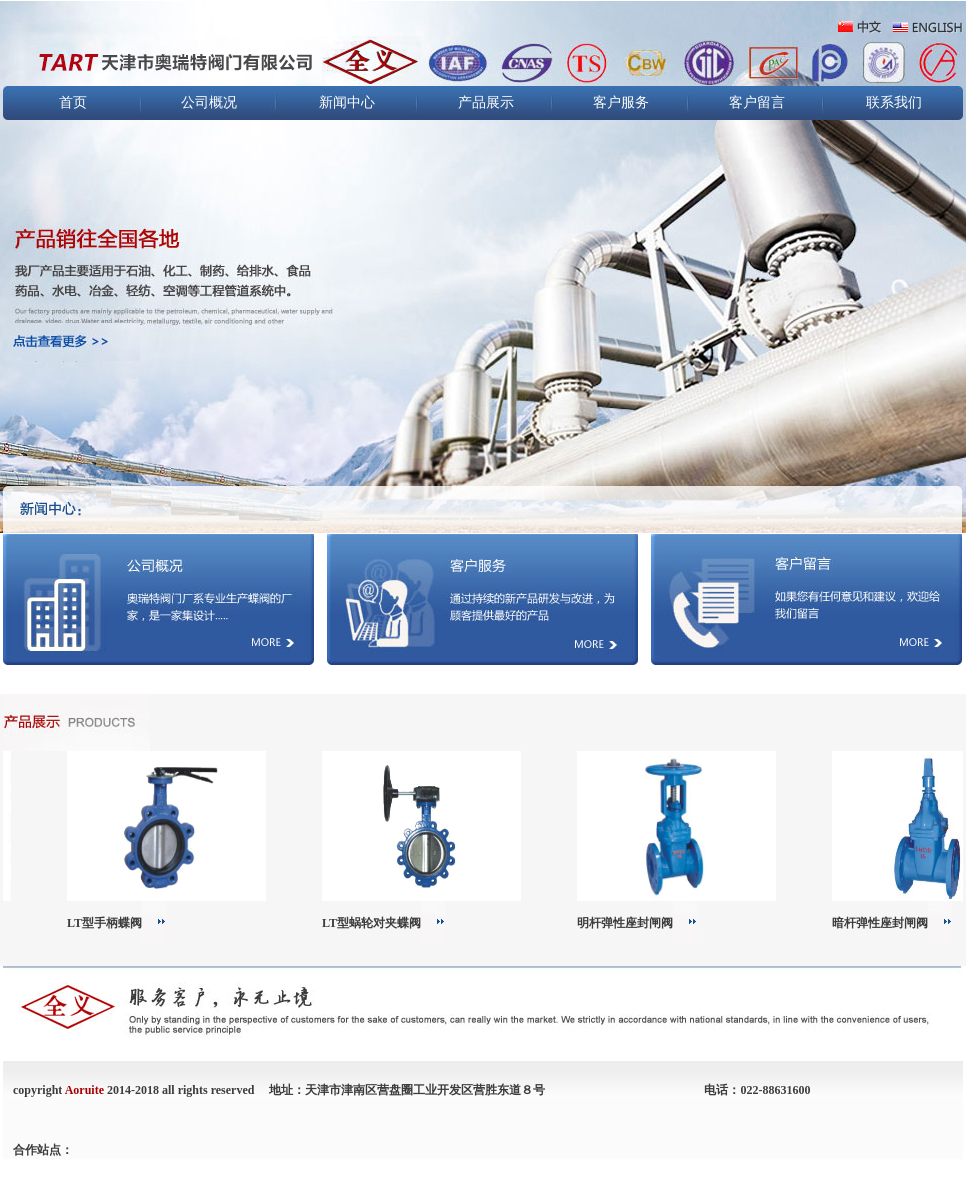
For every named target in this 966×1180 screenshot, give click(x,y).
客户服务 (621, 102)
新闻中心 (347, 102)
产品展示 (486, 102)
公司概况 (209, 102)
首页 (73, 102)
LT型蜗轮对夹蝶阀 (376, 923)
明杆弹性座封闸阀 (630, 923)
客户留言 (757, 102)
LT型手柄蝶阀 (109, 923)
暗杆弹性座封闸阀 (885, 923)
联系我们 (894, 102)
